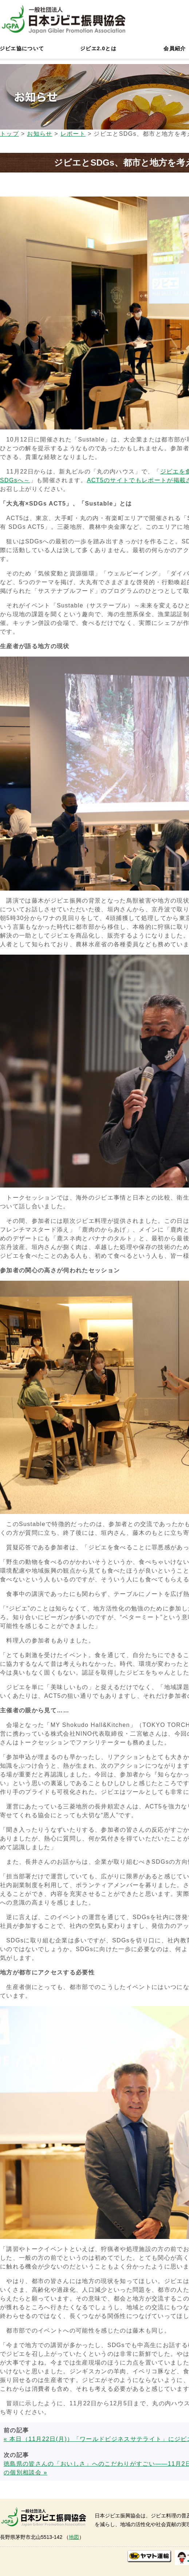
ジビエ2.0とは (98, 48)
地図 (74, 2537)
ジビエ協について (22, 48)
